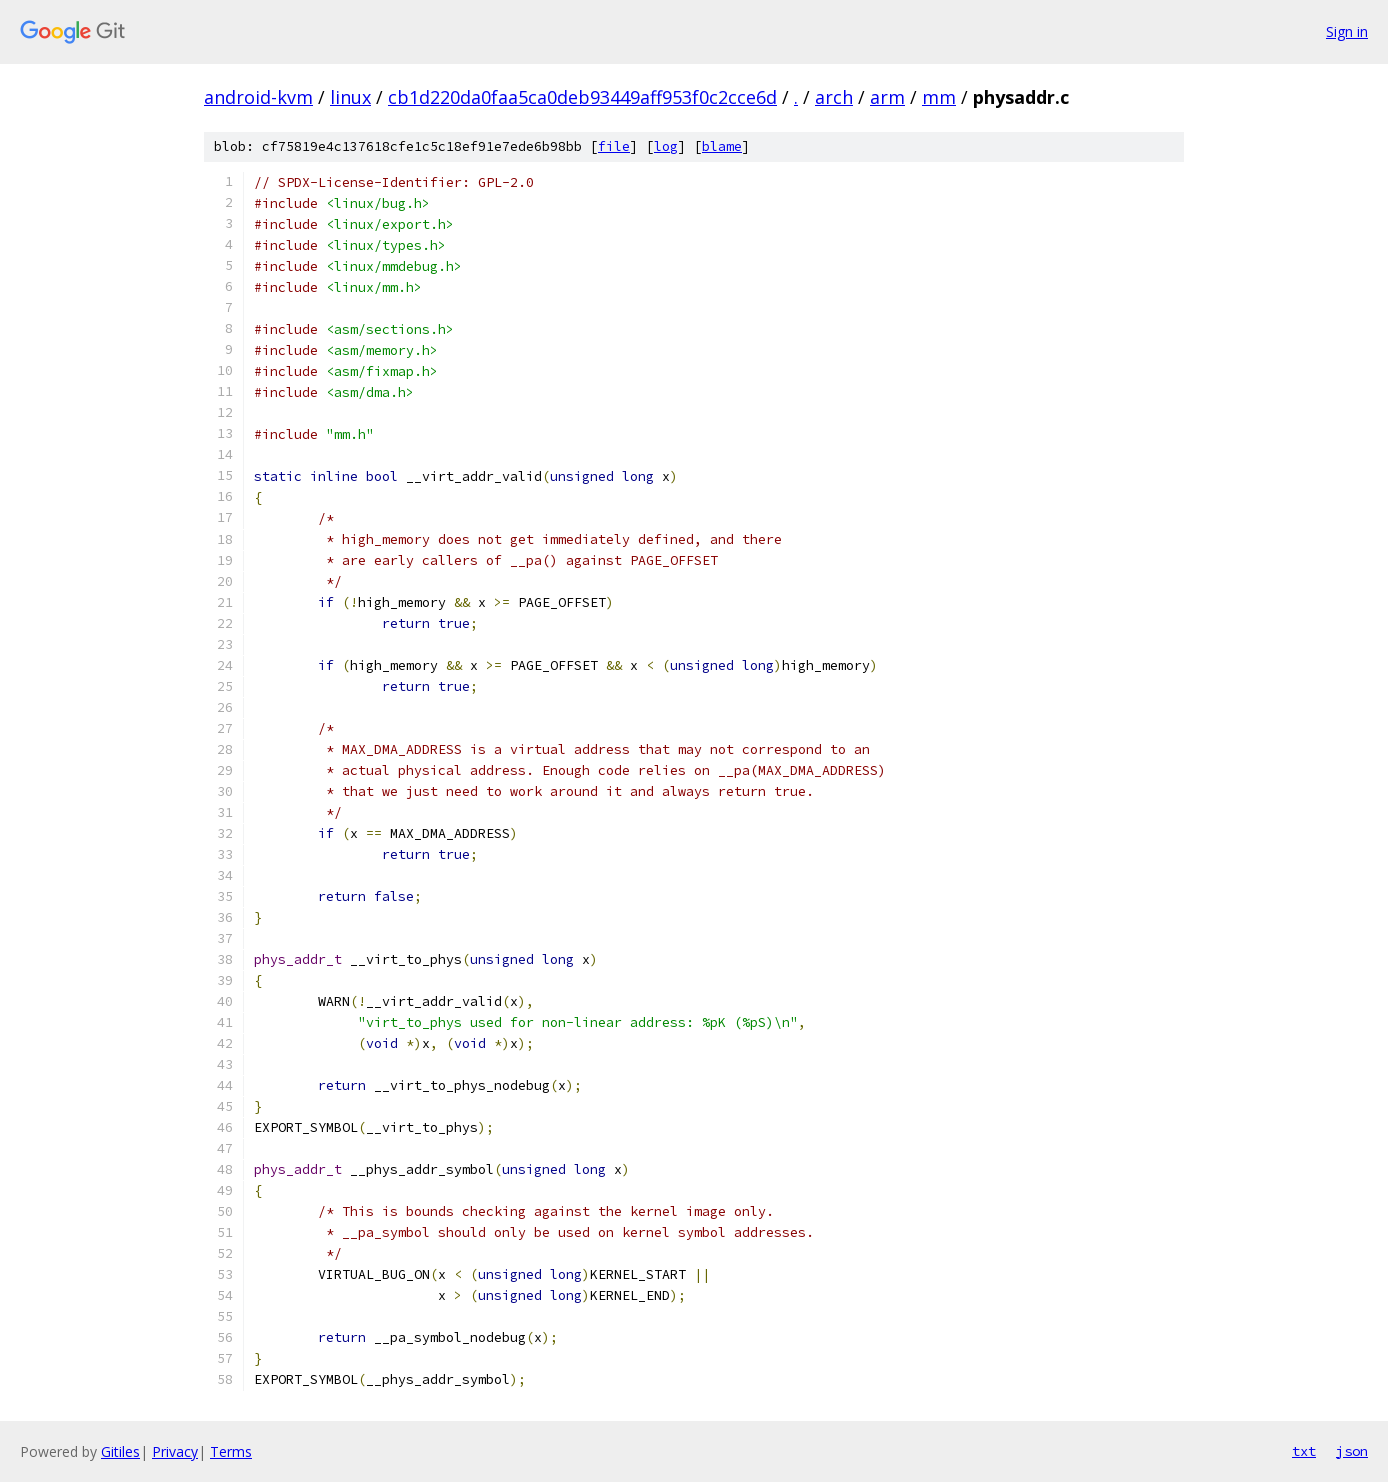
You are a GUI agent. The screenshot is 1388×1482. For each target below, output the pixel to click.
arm (887, 97)
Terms (231, 1451)
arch (834, 97)
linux (350, 97)
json (1352, 1451)
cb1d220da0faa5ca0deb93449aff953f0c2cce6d (582, 97)
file (614, 146)
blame (722, 146)
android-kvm (258, 97)
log (666, 146)
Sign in (1347, 31)
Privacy (175, 1451)
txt (1304, 1451)
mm (939, 97)
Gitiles (120, 1451)
